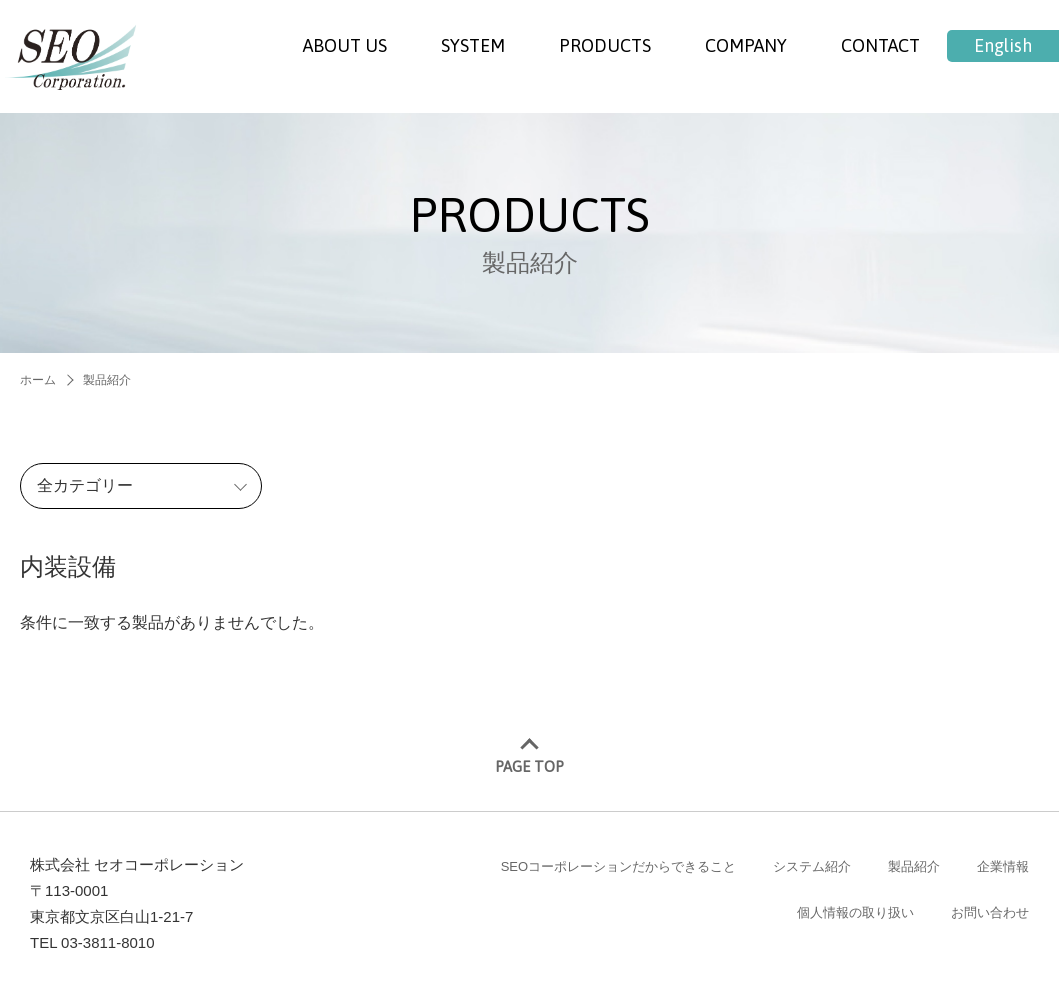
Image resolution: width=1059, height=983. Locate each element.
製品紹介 (914, 852)
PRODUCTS (605, 45)
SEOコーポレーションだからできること (618, 852)
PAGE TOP (529, 753)
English (1003, 45)
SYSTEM (473, 45)
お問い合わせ (990, 899)
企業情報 (1003, 852)
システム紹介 (812, 852)
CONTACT (880, 45)
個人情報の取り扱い (855, 899)
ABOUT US (345, 45)
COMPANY (746, 45)
